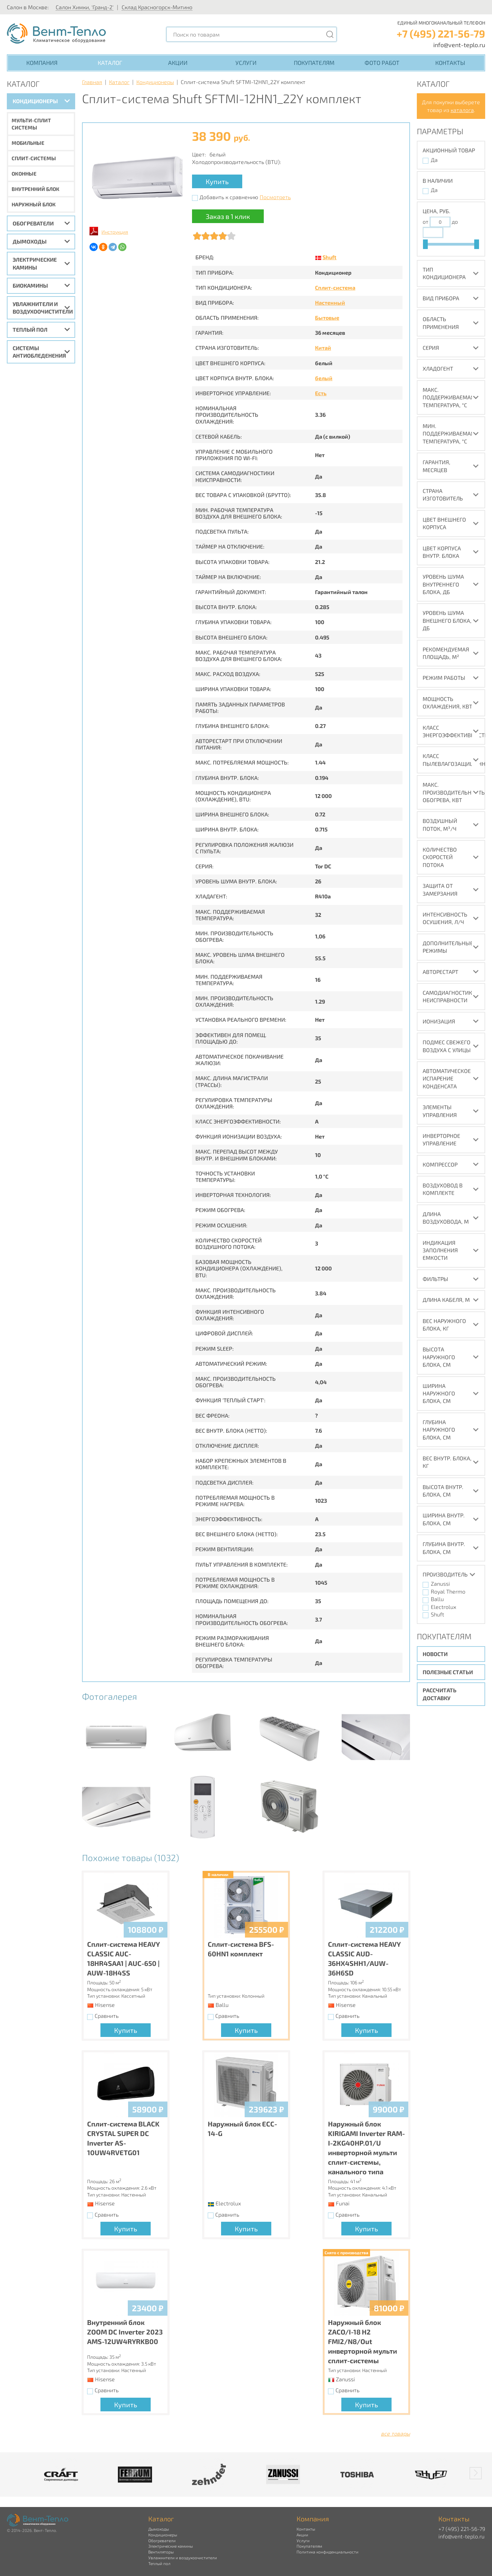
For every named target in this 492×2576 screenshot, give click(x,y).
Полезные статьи (448, 1672)
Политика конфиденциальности (327, 2551)
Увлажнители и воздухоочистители (43, 308)
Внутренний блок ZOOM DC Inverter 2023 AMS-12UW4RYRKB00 (125, 2331)
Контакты (450, 62)
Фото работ (382, 62)
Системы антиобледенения (39, 352)
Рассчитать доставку (439, 1694)
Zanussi (440, 1583)
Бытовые (327, 317)
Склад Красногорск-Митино (157, 7)
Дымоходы (29, 241)
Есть (321, 393)
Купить (217, 181)
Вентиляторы (161, 2551)
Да (434, 159)
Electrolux (443, 1606)
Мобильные (28, 143)
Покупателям (314, 62)
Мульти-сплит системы (31, 123)
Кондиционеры (35, 101)
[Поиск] (330, 34)
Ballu (437, 1599)
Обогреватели (33, 223)
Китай (323, 347)
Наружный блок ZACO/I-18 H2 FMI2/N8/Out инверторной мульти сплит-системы (362, 2341)
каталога (462, 110)
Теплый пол (30, 329)
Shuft (330, 257)
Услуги (246, 62)
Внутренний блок (35, 189)
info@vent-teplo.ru (459, 45)
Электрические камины (35, 263)
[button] (475, 2473)
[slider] (425, 244)
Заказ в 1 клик (228, 216)
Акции (178, 62)
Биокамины (30, 285)
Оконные (24, 173)
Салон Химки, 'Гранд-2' (84, 7)
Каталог (110, 62)
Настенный (330, 302)
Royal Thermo (448, 1591)
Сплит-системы (34, 158)
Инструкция (114, 232)
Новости (435, 1654)
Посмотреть (275, 197)
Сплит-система (335, 287)
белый (323, 378)
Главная (92, 82)
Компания (41, 62)
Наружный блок (34, 204)
